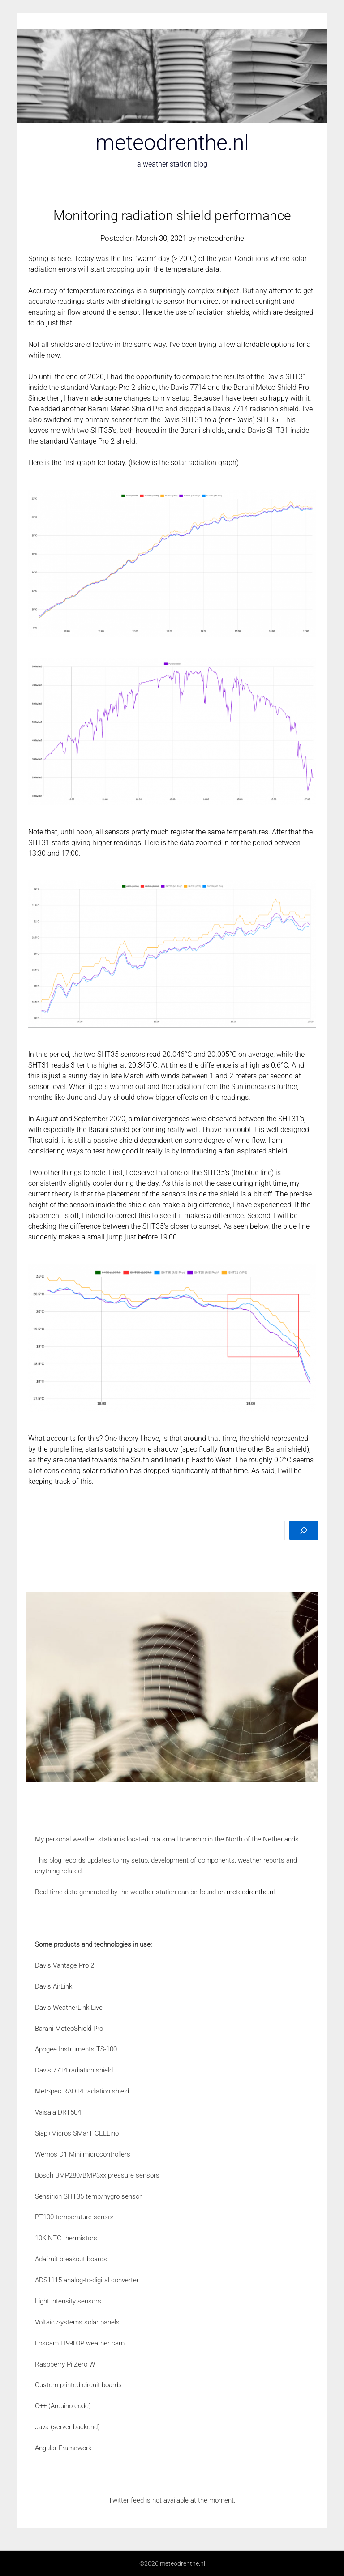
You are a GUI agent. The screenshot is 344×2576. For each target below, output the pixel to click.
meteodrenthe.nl (172, 142)
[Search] (303, 1530)
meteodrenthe (221, 238)
